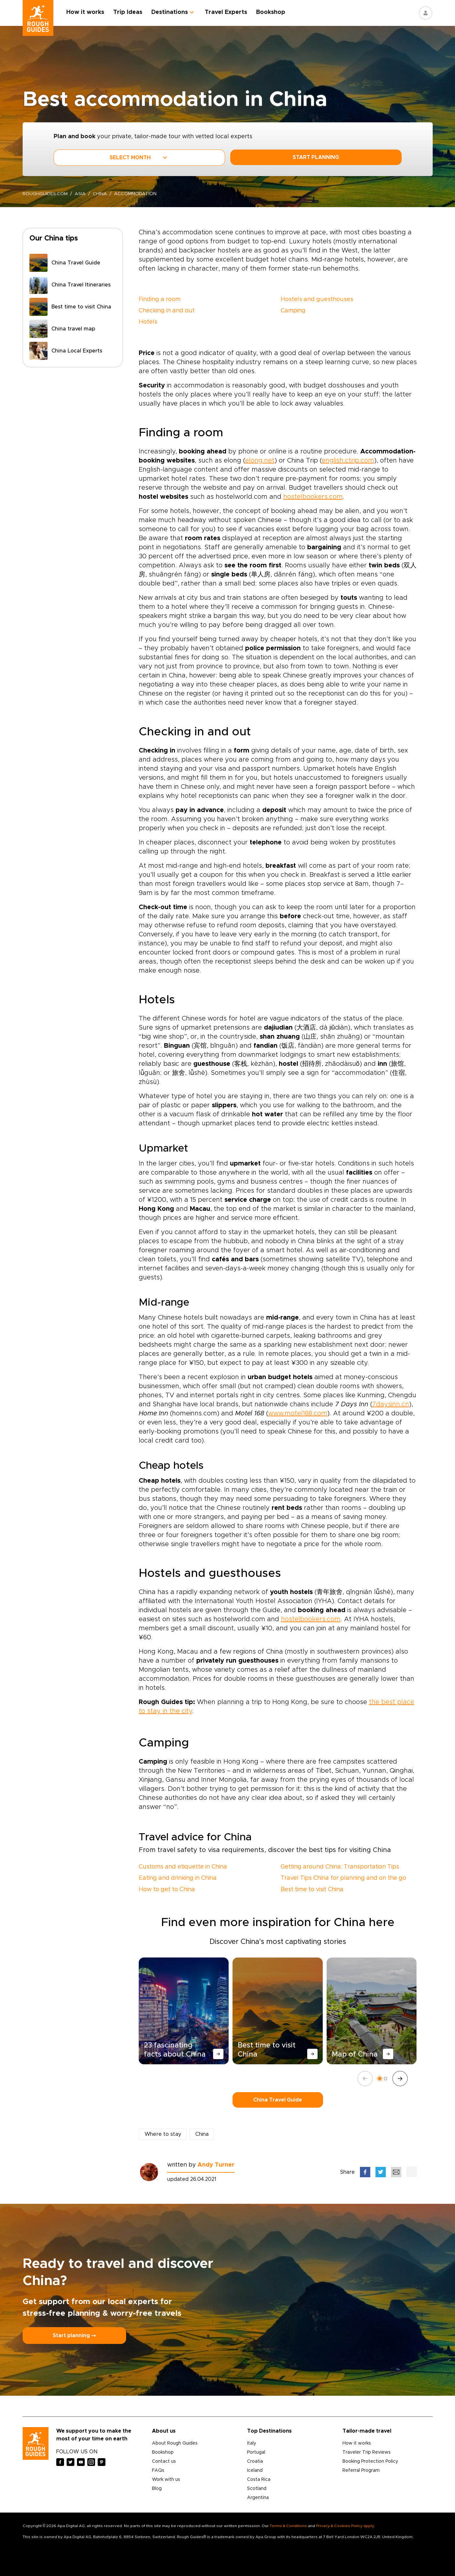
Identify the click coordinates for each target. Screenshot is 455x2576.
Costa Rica (258, 2479)
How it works (85, 12)
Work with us (166, 2479)
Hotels (148, 322)
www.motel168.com (297, 1413)
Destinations (170, 12)
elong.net (260, 460)
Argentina (258, 2497)
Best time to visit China (312, 1889)
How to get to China (167, 1889)
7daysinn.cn (390, 1404)
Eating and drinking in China (178, 1878)
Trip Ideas (128, 12)
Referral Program (361, 2470)
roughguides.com (45, 194)
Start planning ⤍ (74, 2335)
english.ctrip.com (348, 460)
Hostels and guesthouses (317, 299)
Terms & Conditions (288, 2526)
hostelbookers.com (313, 497)
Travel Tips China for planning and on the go (343, 1878)
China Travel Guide (277, 2099)
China (100, 194)
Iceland (255, 2470)
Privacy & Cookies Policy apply (345, 2526)
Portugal (256, 2452)
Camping (293, 311)
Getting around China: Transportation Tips (340, 1867)
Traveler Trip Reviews (366, 2452)
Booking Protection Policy (370, 2461)
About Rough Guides (175, 2443)
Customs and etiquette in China (183, 1867)
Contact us (164, 2461)
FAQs (158, 2470)
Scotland (256, 2488)
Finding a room (159, 299)
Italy (251, 2443)
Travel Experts (226, 12)
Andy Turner (216, 2165)
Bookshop (271, 12)
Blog (157, 2488)
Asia (80, 194)
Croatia (255, 2461)
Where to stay (163, 2134)
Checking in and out (167, 311)
